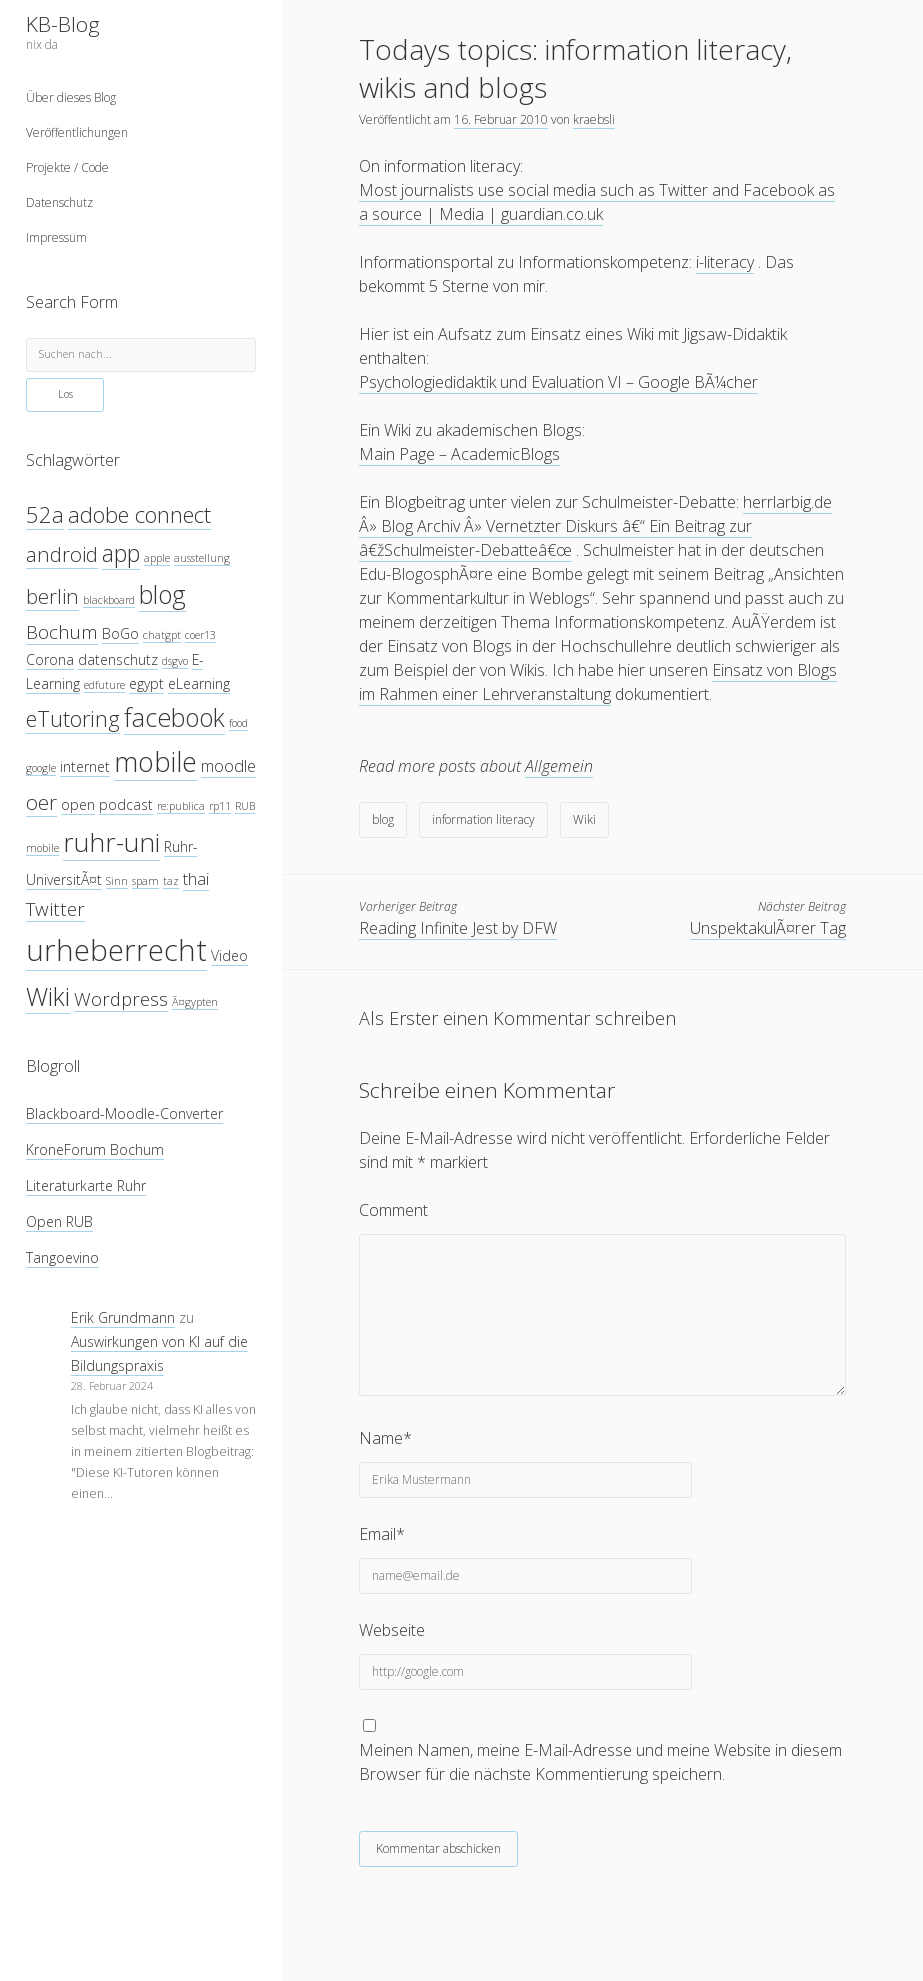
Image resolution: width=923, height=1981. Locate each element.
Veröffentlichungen (77, 132)
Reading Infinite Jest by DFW (458, 928)
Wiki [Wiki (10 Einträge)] (48, 996)
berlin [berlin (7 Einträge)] (52, 596)
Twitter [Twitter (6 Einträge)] (55, 908)
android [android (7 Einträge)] (62, 554)
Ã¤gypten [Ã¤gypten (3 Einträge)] (195, 1002)
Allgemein (559, 766)
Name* (385, 1438)
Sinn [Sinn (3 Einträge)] (117, 881)
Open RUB (59, 1221)
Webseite (392, 1630)
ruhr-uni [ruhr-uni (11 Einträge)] (111, 842)
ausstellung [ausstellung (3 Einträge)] (202, 558)
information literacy (483, 819)
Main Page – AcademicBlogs (459, 454)
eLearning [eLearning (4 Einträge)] (199, 683)
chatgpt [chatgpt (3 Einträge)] (162, 635)
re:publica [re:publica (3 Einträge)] (181, 806)
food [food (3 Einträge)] (238, 723)
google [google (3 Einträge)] (41, 768)
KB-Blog (63, 24)
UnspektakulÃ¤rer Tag (768, 928)
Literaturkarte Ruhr (86, 1185)
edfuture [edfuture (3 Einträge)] (104, 685)
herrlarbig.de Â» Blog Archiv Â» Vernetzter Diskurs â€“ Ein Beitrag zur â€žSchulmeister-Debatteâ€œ (595, 526)
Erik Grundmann (123, 1317)
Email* (382, 1534)
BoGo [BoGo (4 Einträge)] (120, 633)
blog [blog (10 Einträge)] (162, 594)
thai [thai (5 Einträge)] (196, 878)
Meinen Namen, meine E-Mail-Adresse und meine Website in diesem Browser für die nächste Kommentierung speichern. (600, 1762)
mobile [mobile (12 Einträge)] (155, 761)
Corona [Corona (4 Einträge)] (50, 659)
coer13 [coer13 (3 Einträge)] (200, 635)
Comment (393, 1210)
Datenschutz (59, 202)
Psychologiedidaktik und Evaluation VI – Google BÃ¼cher (558, 382)
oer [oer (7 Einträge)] (41, 802)
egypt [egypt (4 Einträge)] (146, 683)
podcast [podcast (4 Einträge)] (126, 804)
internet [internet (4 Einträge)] (85, 766)
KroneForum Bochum (95, 1149)
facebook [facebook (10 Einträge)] (174, 717)
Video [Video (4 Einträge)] (229, 955)
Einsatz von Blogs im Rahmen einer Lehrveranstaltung (598, 682)
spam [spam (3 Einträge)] (145, 881)
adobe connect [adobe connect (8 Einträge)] (139, 514)
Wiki (584, 819)
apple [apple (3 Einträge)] (157, 558)
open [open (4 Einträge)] (78, 804)
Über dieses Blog (71, 97)
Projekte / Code (67, 167)
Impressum (56, 237)
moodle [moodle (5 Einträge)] (228, 765)
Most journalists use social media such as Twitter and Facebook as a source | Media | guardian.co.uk (597, 202)
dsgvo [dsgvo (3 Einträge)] (175, 661)
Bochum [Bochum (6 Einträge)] (62, 631)
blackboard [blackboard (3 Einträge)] (109, 600)
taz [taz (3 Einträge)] (171, 881)
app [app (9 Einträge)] (121, 553)
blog (383, 819)
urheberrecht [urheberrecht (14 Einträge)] (116, 950)
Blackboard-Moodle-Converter (124, 1113)
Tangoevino (62, 1257)
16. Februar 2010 (501, 119)
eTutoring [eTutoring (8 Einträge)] (73, 718)
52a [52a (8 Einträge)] (45, 514)
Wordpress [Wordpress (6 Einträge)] (121, 998)
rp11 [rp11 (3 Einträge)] (220, 806)
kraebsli (594, 119)
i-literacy (725, 262)
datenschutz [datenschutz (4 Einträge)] (118, 659)
